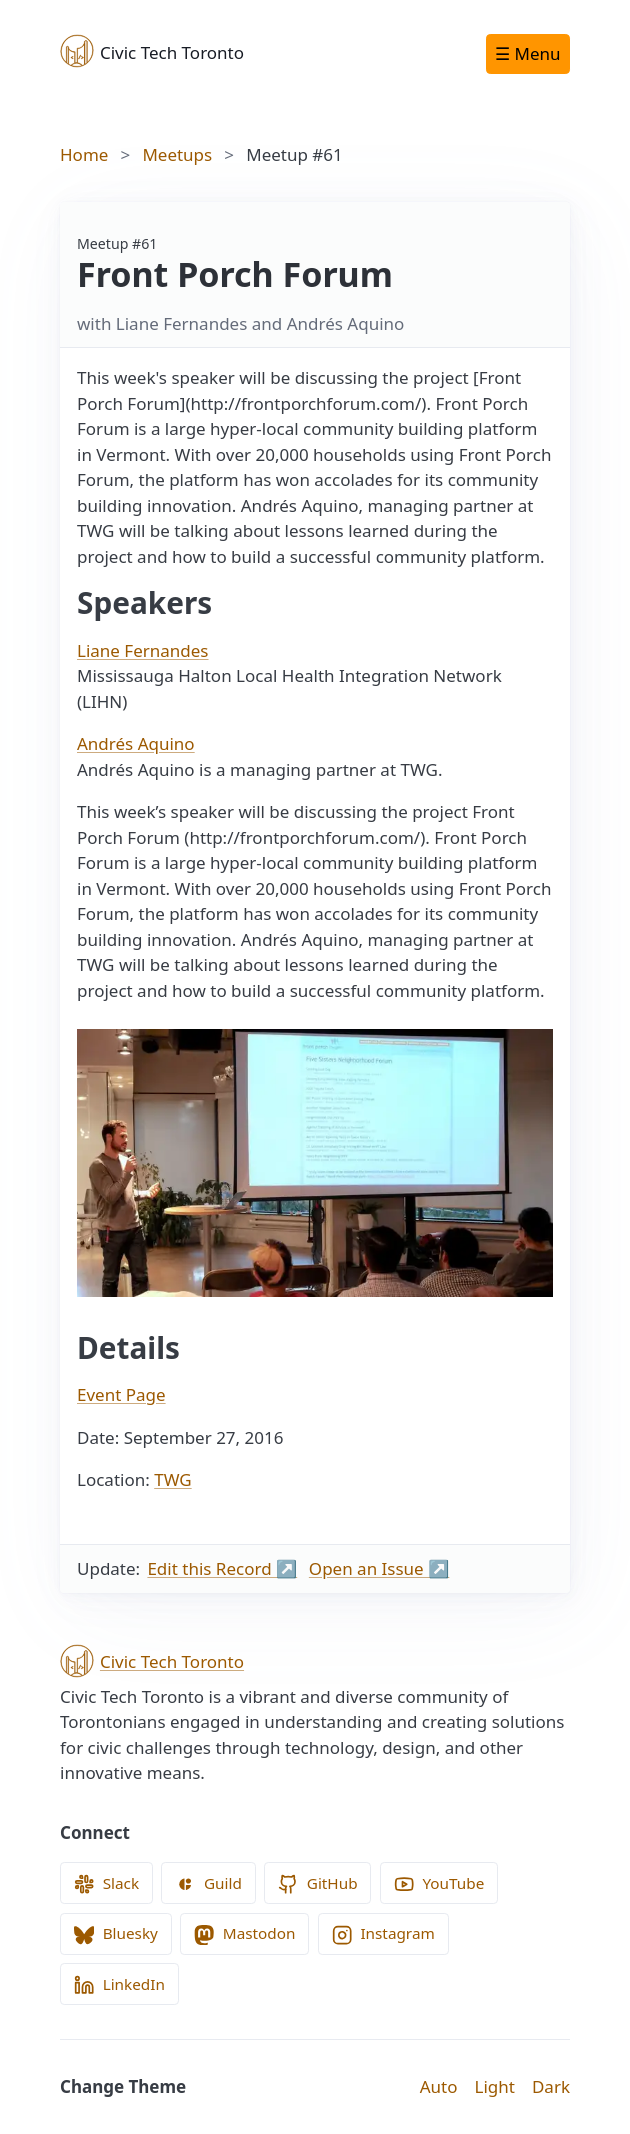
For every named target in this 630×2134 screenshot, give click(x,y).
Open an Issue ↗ (379, 1568)
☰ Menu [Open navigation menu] (527, 53)
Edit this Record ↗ (222, 1568)
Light (495, 2086)
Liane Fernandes (143, 650)
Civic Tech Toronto (152, 51)
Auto (439, 2086)
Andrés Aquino (136, 743)
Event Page (121, 1394)
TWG (172, 1479)
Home (84, 154)
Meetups (177, 154)
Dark (551, 2086)
